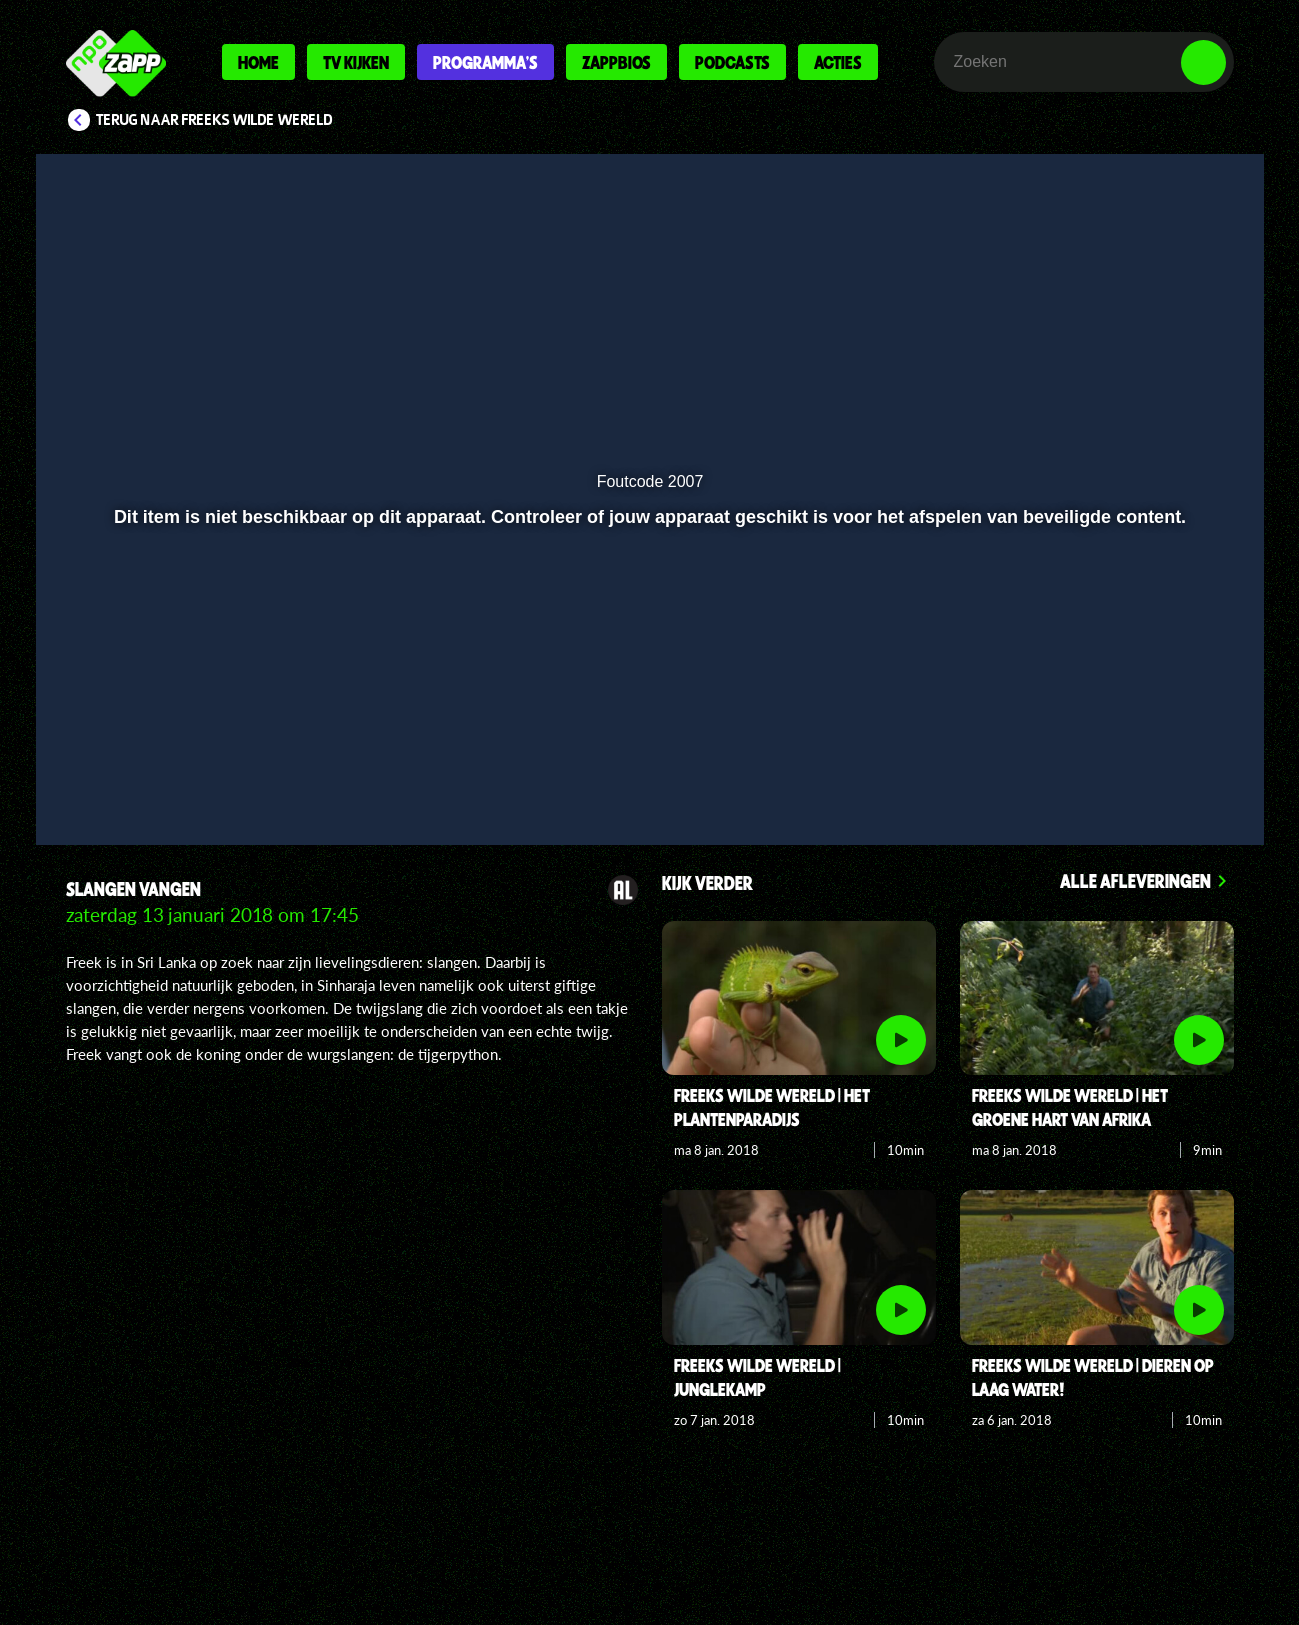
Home (258, 62)
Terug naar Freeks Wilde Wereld (214, 120)
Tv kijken (356, 62)
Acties (838, 62)
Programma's (485, 62)
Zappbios (616, 62)
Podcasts (732, 62)
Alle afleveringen (1135, 880)
